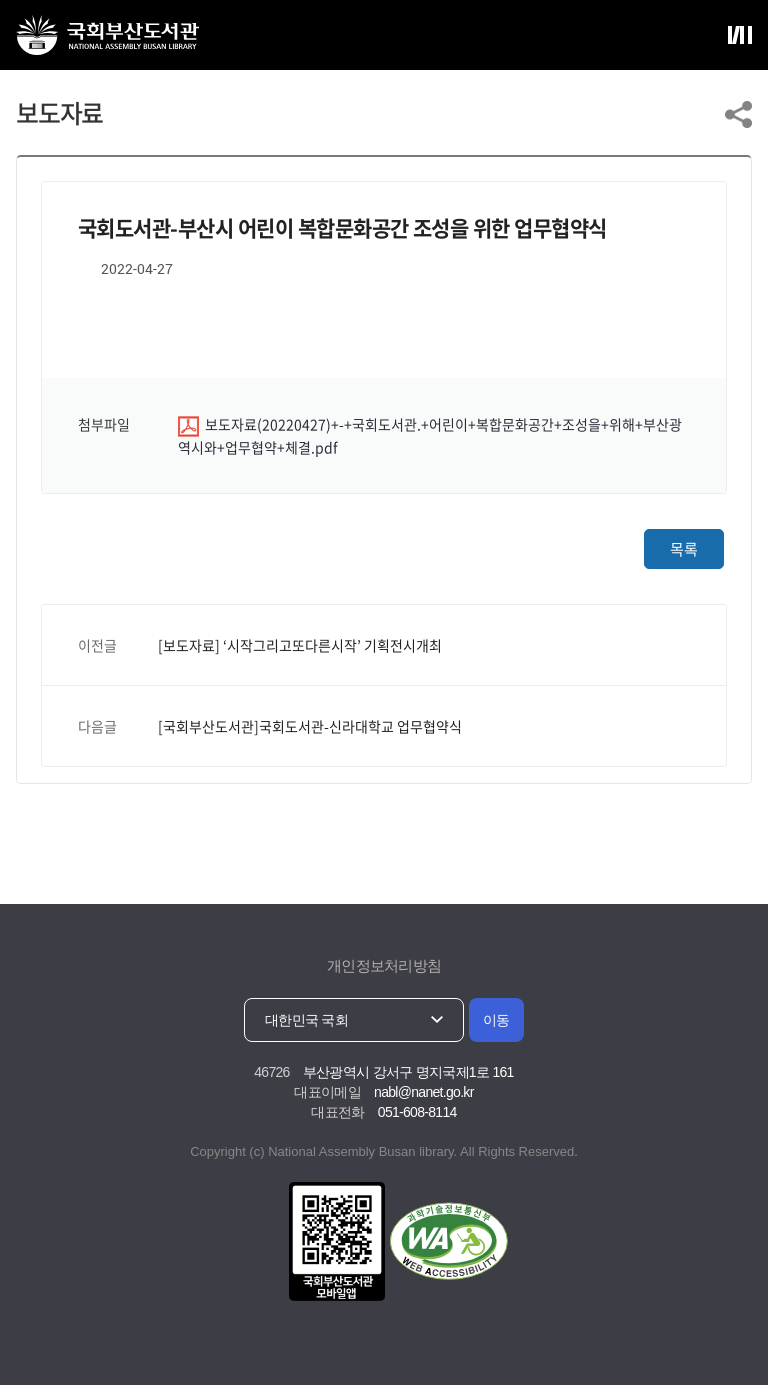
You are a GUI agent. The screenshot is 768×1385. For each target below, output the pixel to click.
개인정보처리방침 (384, 965)
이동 (496, 1020)
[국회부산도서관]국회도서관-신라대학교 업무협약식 (310, 726)
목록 (684, 549)
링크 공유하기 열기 (738, 114)
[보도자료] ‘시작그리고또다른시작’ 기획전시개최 (300, 645)
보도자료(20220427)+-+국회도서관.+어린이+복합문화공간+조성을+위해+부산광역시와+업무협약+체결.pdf (430, 435)
